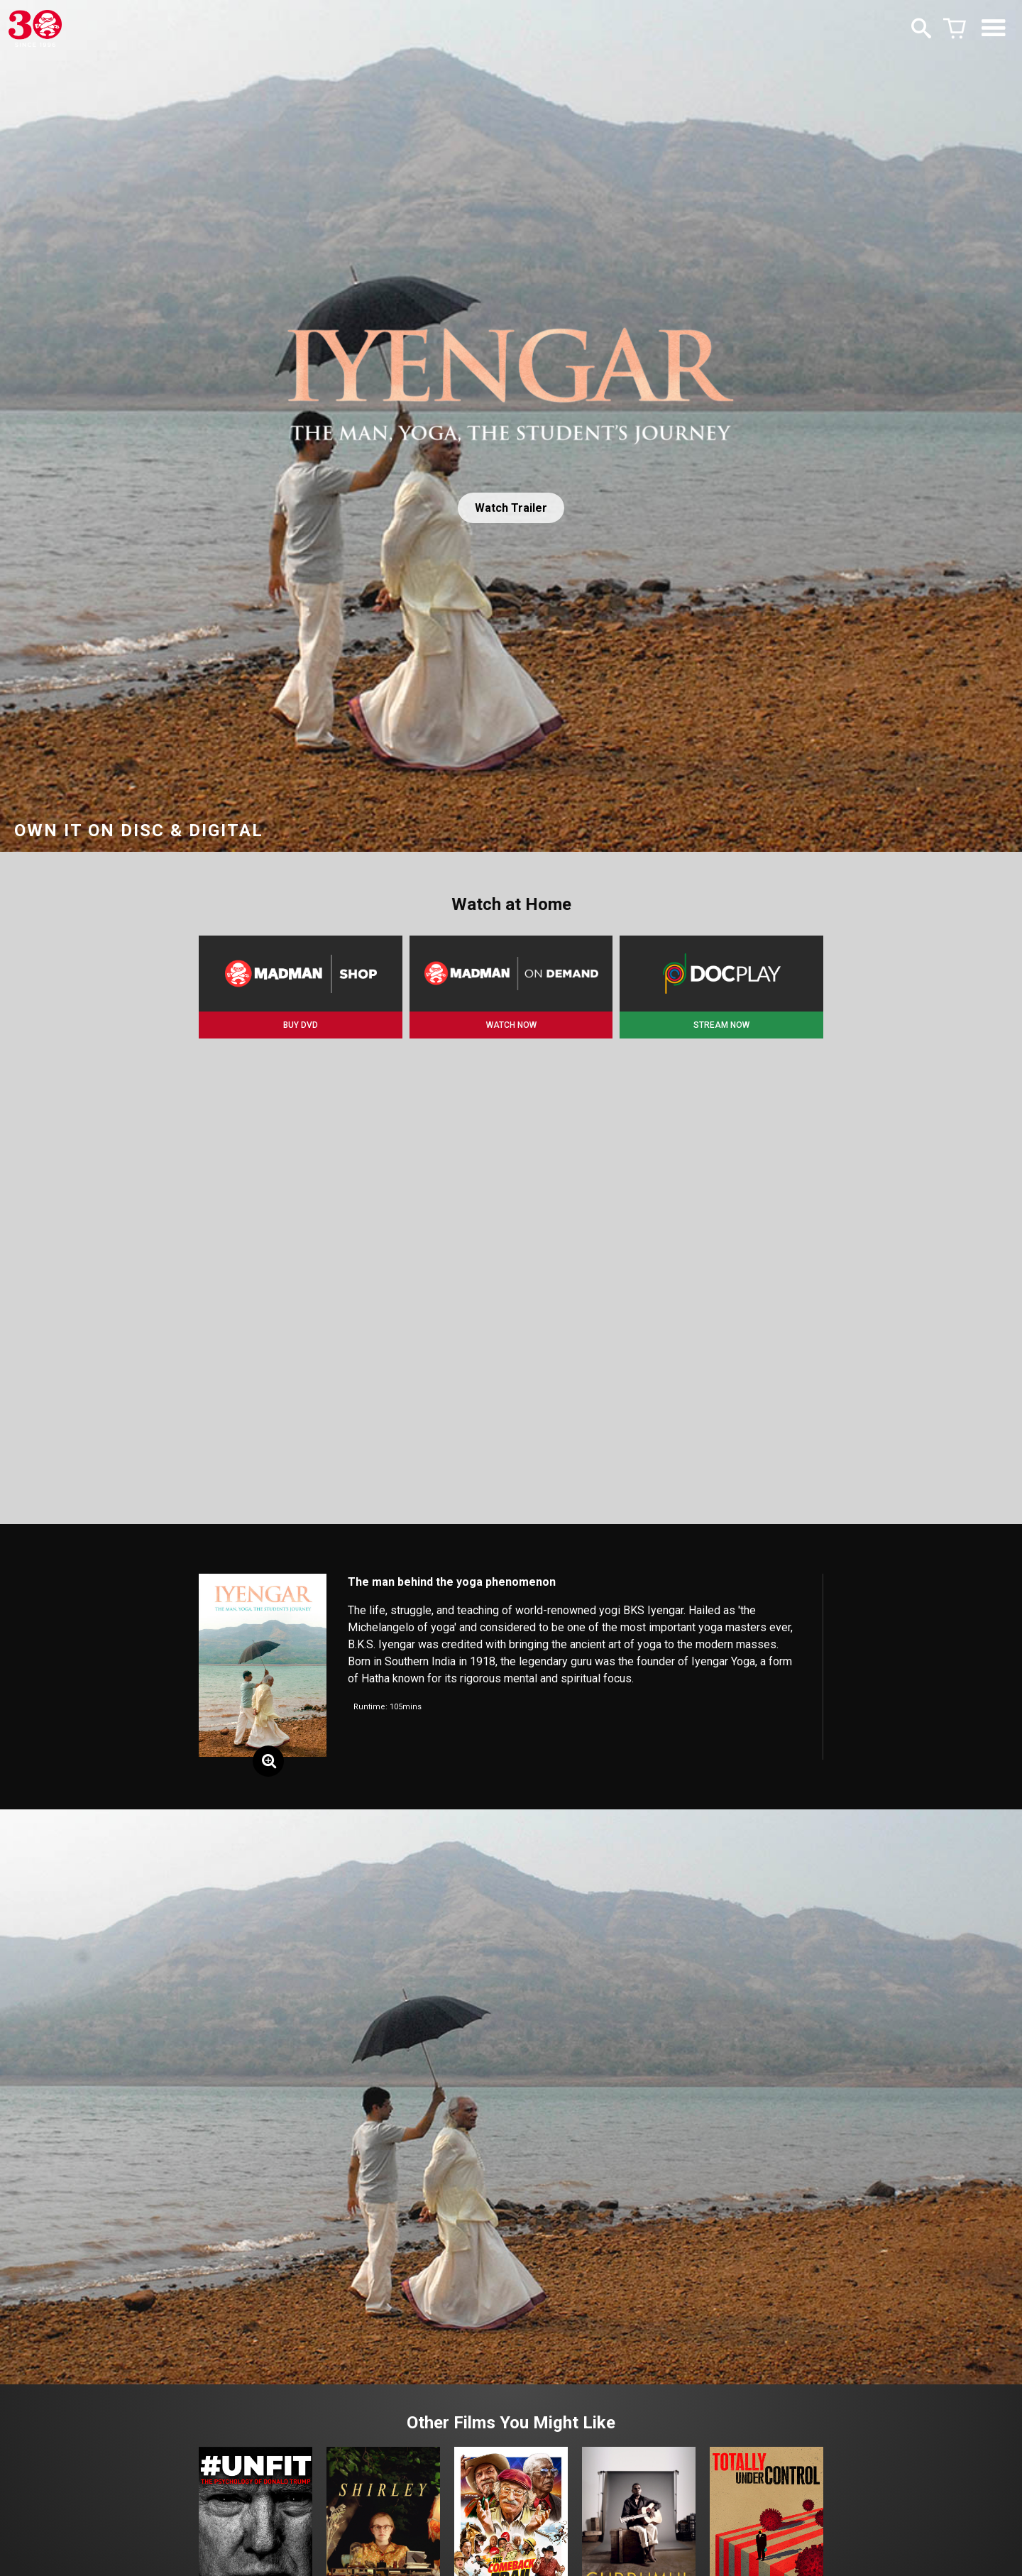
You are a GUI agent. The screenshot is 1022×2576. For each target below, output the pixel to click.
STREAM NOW (721, 1025)
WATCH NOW (511, 1025)
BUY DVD (300, 1025)
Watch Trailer (511, 508)
